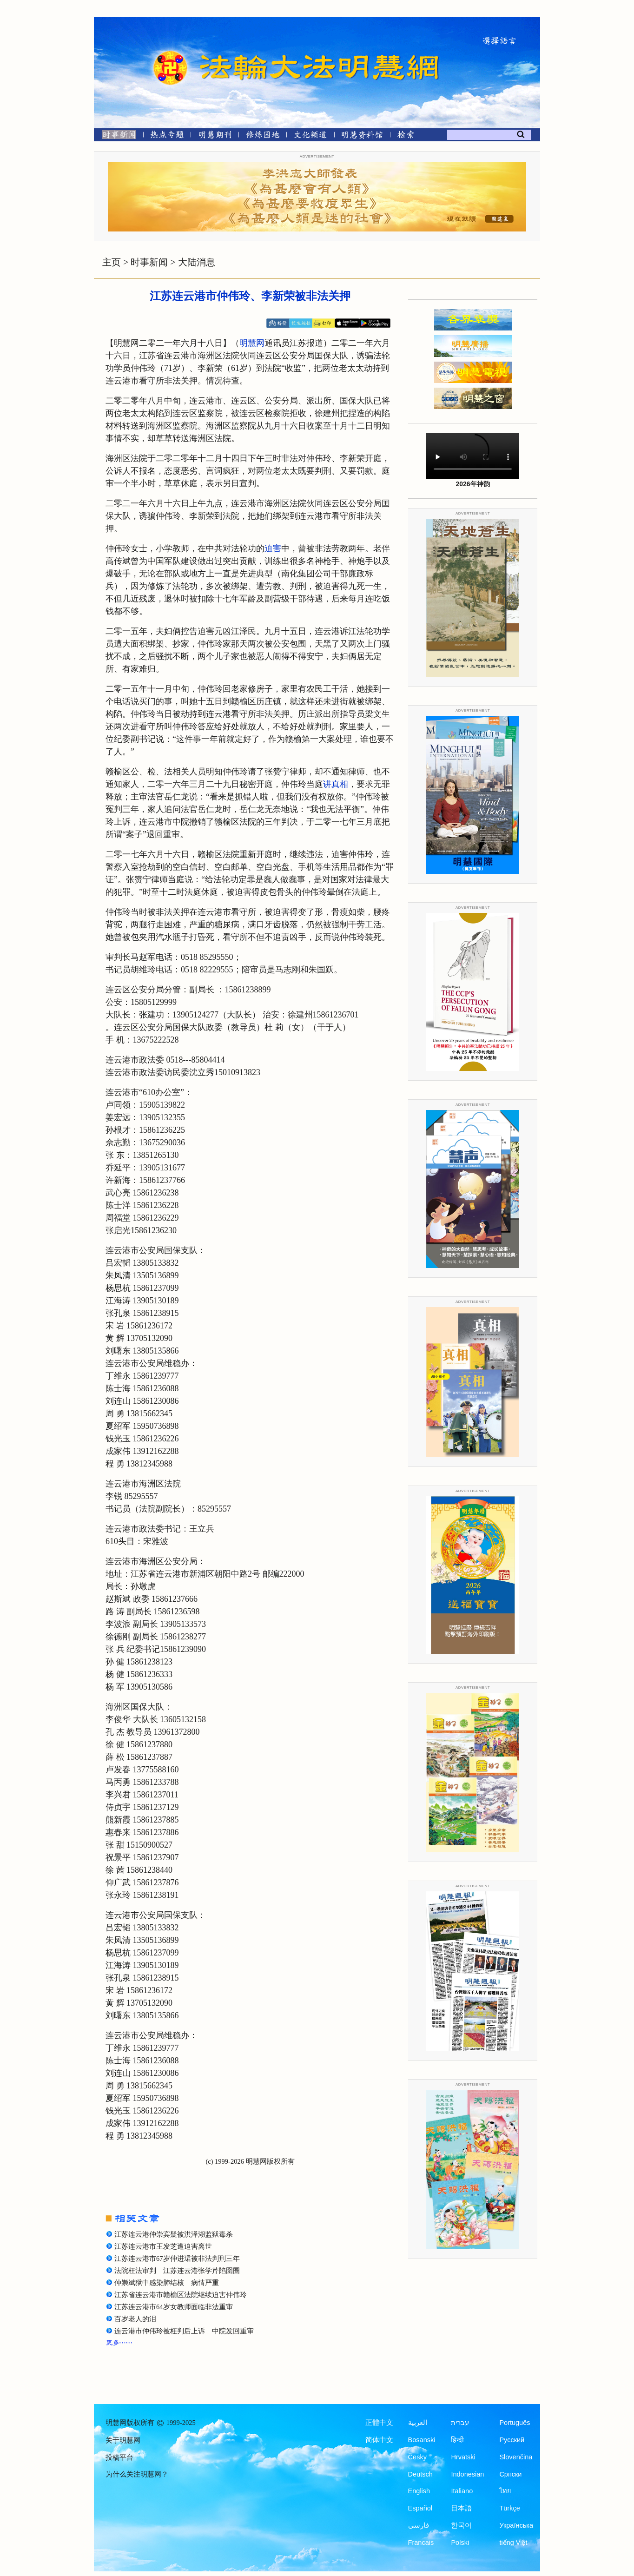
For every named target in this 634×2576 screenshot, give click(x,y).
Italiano (462, 2491)
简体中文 (379, 2440)
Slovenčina (515, 2457)
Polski (460, 2542)
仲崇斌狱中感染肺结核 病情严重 (166, 2282)
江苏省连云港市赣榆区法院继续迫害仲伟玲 (180, 2295)
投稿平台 (119, 2457)
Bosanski (422, 2440)
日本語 (461, 2508)
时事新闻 (149, 262)
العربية (417, 2422)
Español (420, 2508)
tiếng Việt (513, 2542)
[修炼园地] (262, 136)
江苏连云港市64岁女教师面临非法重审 (173, 2307)
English (419, 2491)
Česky (417, 2457)
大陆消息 (196, 262)
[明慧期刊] (215, 136)
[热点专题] (167, 136)
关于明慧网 (123, 2440)
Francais (421, 2542)
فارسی (418, 2525)
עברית (460, 2422)
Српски (510, 2474)
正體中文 (379, 2422)
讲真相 (335, 784)
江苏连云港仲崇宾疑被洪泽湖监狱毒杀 (173, 2234)
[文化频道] (310, 136)
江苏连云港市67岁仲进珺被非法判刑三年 (177, 2258)
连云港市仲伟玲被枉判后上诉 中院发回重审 (184, 2331)
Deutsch (420, 2474)
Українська (516, 2525)
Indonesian (467, 2474)
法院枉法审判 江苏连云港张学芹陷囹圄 (177, 2270)
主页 (111, 262)
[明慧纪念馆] (362, 136)
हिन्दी (457, 2440)
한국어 (461, 2525)
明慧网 (251, 343)
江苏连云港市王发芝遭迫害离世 (163, 2246)
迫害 (272, 548)
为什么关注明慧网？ (137, 2474)
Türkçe (509, 2508)
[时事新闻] (116, 136)
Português (514, 2422)
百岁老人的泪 (135, 2319)
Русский (511, 2440)
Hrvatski (463, 2457)
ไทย (505, 2491)
